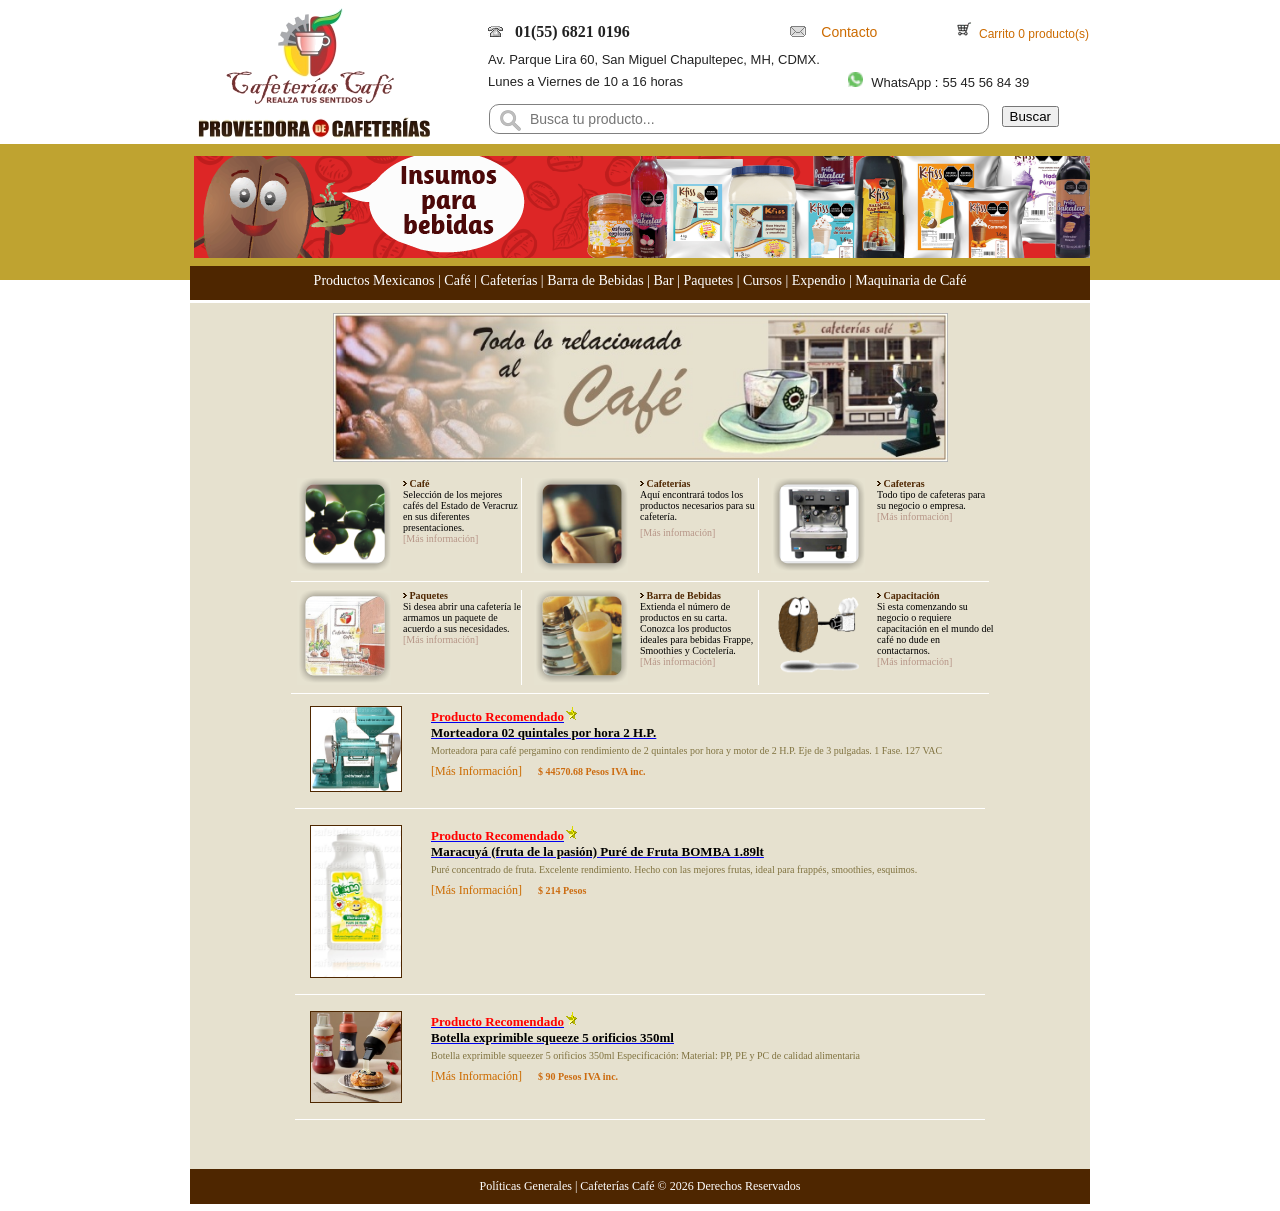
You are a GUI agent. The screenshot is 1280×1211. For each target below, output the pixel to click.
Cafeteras (903, 483)
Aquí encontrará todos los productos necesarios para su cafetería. (697, 505)
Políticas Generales (526, 1186)
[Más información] (440, 538)
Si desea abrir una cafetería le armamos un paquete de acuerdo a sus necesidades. (462, 617)
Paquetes (708, 280)
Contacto (846, 32)
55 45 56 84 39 (985, 82)
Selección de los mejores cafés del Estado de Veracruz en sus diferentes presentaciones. (460, 511)
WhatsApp (901, 82)
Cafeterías (509, 280)
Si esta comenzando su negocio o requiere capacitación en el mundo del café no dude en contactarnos (935, 628)
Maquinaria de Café (910, 280)
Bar (663, 280)
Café (457, 280)
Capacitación (910, 595)
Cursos (762, 280)
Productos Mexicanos (374, 280)
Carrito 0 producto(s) (1032, 34)
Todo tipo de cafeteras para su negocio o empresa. (931, 500)
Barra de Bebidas (595, 280)
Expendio (819, 280)
